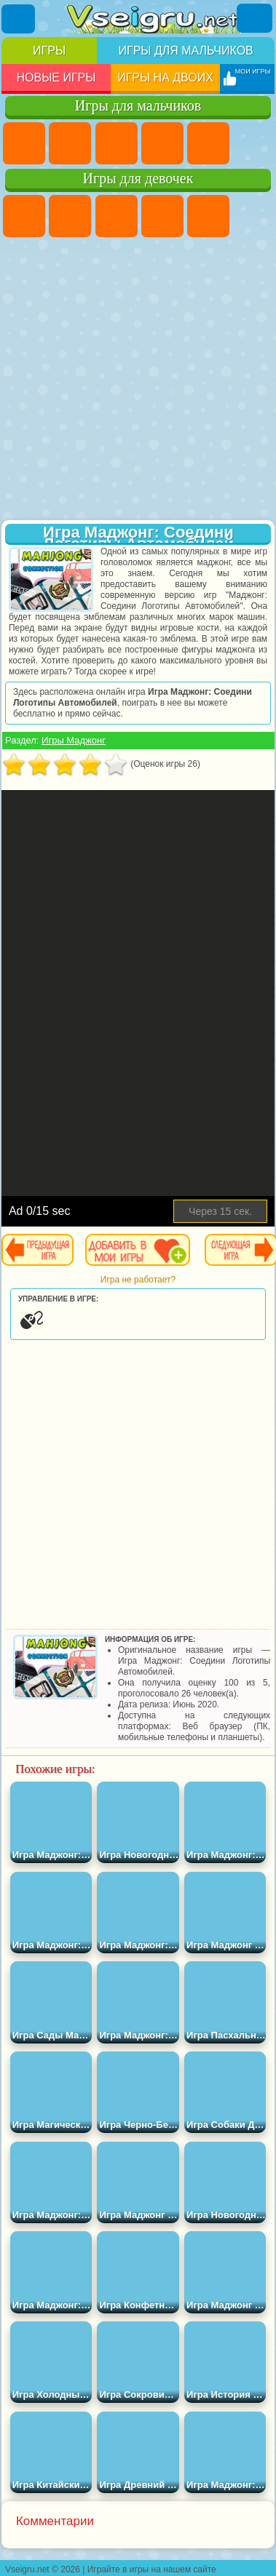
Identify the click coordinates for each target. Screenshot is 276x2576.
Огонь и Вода (116, 216)
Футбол (70, 143)
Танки (162, 143)
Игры (49, 50)
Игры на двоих (165, 77)
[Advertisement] (136, 380)
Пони (24, 216)
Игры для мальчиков (185, 50)
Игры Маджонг (74, 740)
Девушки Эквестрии (70, 216)
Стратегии (116, 143)
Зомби (208, 143)
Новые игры (55, 77)
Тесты (208, 216)
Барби (162, 216)
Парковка (24, 143)
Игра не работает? (138, 1280)
